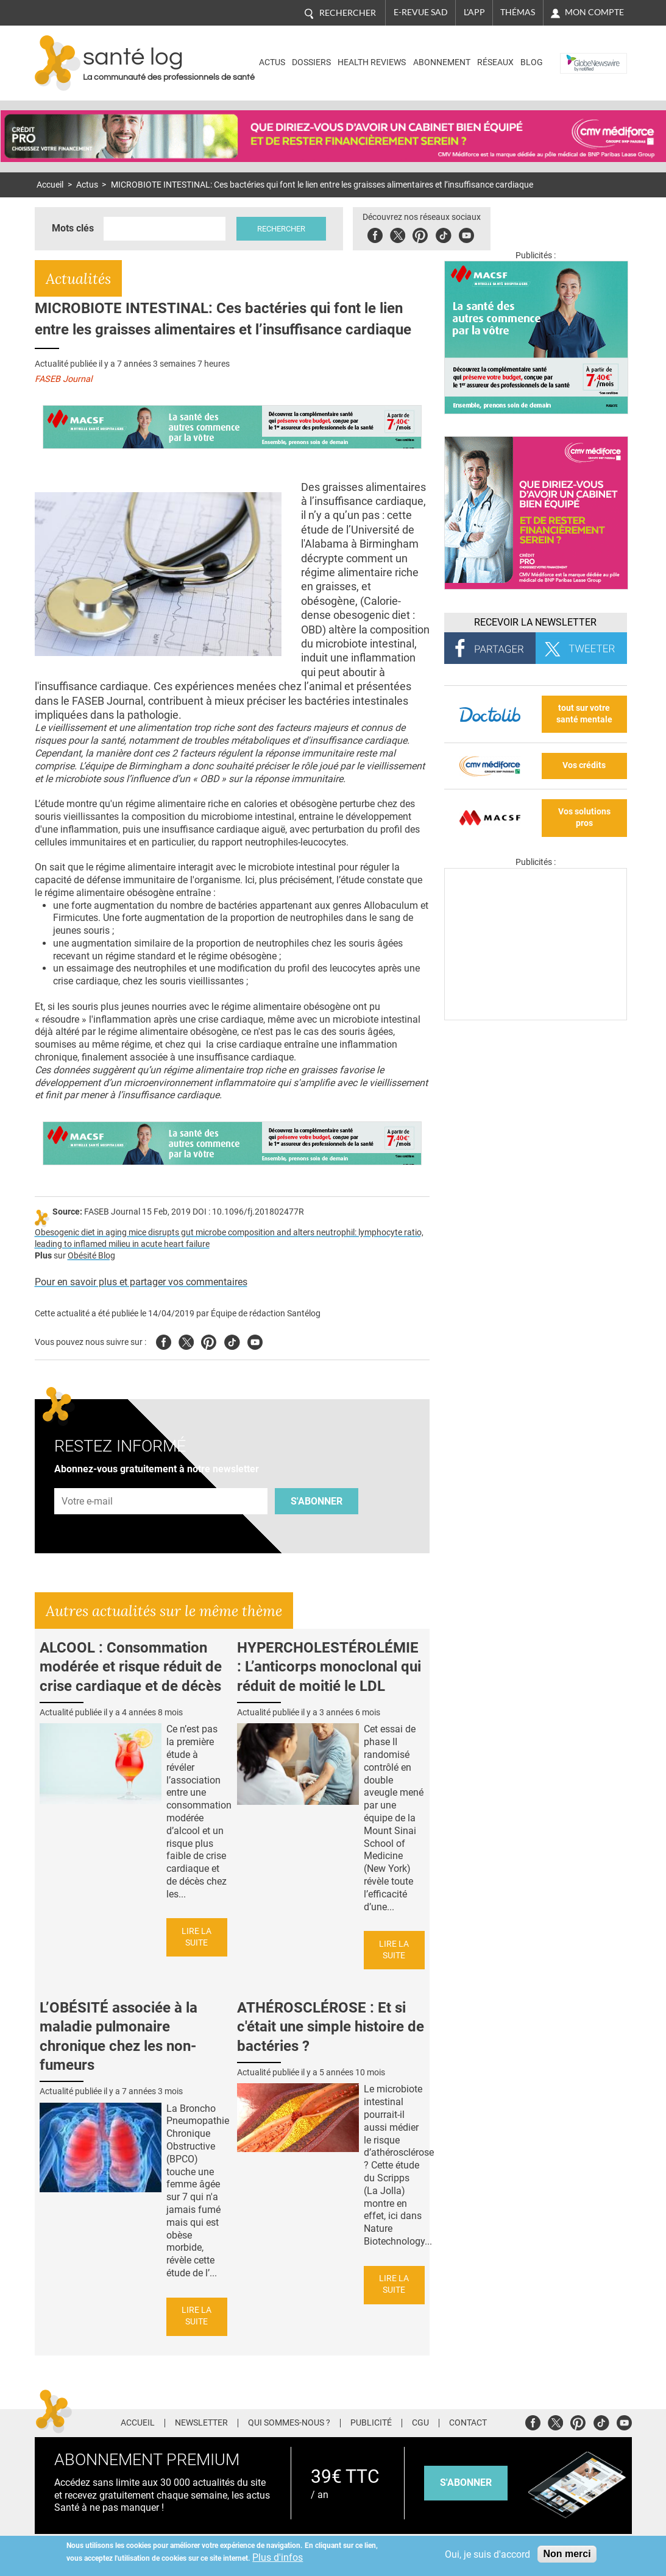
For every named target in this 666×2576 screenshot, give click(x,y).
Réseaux (495, 62)
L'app (474, 12)
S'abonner (316, 1501)
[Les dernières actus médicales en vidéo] (535, 1017)
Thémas (517, 12)
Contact (468, 2423)
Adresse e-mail (87, 1481)
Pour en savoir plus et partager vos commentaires (141, 1282)
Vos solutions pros (584, 817)
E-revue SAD (421, 12)
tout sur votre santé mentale (584, 714)
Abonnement (441, 62)
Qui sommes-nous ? (289, 2423)
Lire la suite (196, 1937)
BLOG (531, 62)
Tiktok (443, 233)
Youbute (466, 233)
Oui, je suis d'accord (487, 2554)
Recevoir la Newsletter (535, 622)
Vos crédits (584, 765)
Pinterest (420, 233)
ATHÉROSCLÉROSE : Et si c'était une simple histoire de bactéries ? (330, 2026)
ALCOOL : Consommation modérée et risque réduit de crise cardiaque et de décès (131, 1666)
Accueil (50, 185)
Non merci (566, 2554)
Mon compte (594, 12)
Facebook (375, 233)
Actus (272, 62)
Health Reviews (372, 62)
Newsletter (201, 2423)
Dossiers (311, 62)
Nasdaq (579, 54)
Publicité (371, 2423)
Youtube (255, 1340)
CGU (420, 2423)
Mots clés (73, 228)
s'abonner (466, 2482)
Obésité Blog (91, 1256)
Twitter (397, 233)
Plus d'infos (277, 2557)
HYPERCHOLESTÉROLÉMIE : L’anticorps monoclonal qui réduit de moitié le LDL (329, 1666)
